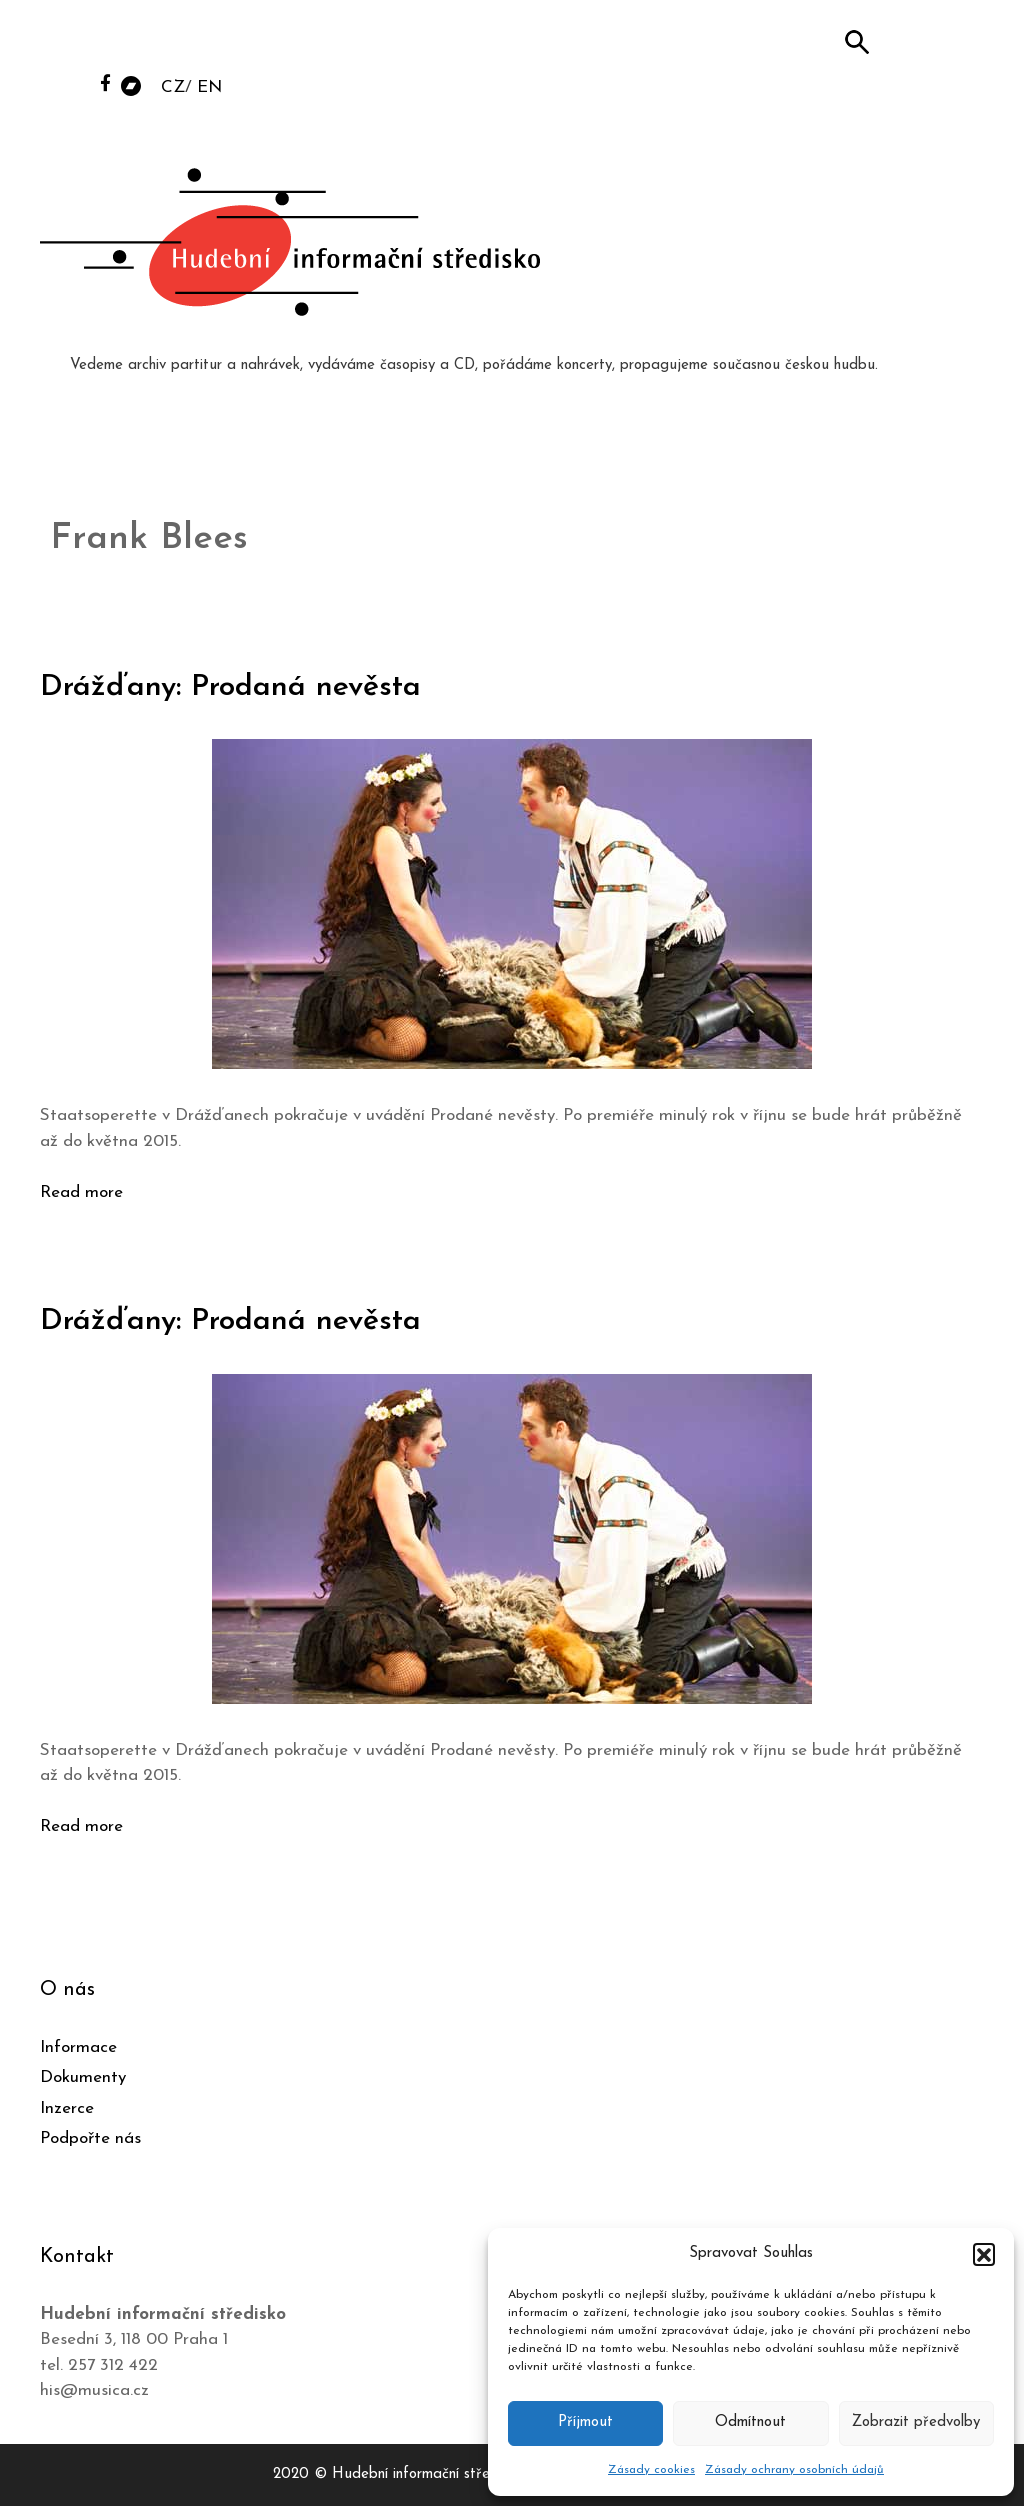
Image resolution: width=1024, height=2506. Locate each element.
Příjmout (585, 2422)
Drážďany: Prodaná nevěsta (230, 687)
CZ (173, 87)
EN (209, 87)
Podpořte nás (90, 2138)
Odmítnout (750, 2422)
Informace (78, 2047)
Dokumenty (83, 2077)
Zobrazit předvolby (916, 2422)
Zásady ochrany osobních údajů (794, 2470)
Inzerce (67, 2108)
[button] (984, 2254)
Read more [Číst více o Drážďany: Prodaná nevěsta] (81, 1192)
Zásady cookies (651, 2470)
